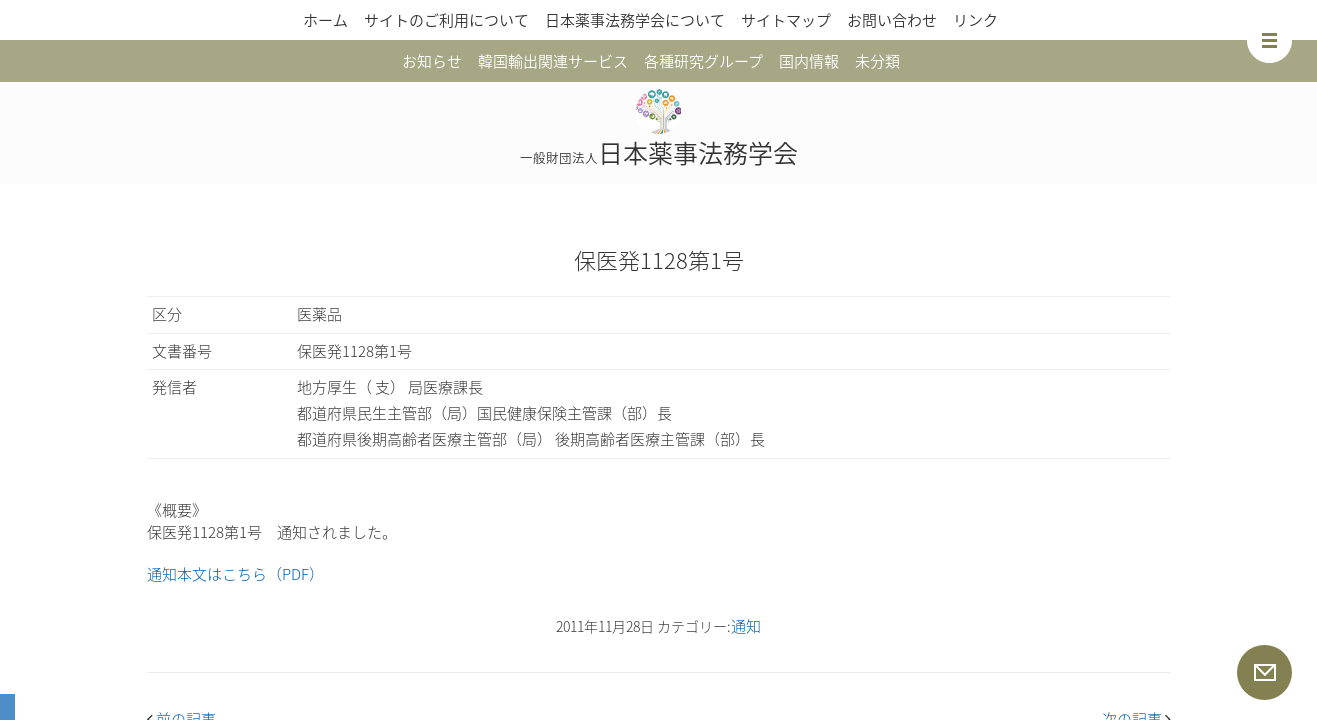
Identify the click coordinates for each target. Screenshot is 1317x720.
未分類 (877, 61)
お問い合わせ (892, 20)
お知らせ (432, 61)
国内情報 (809, 61)
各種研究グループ (703, 61)
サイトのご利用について (446, 20)
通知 (746, 626)
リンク (975, 20)
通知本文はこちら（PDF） (235, 574)
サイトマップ (786, 20)
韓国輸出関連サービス (553, 61)
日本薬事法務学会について (635, 20)
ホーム (325, 20)
